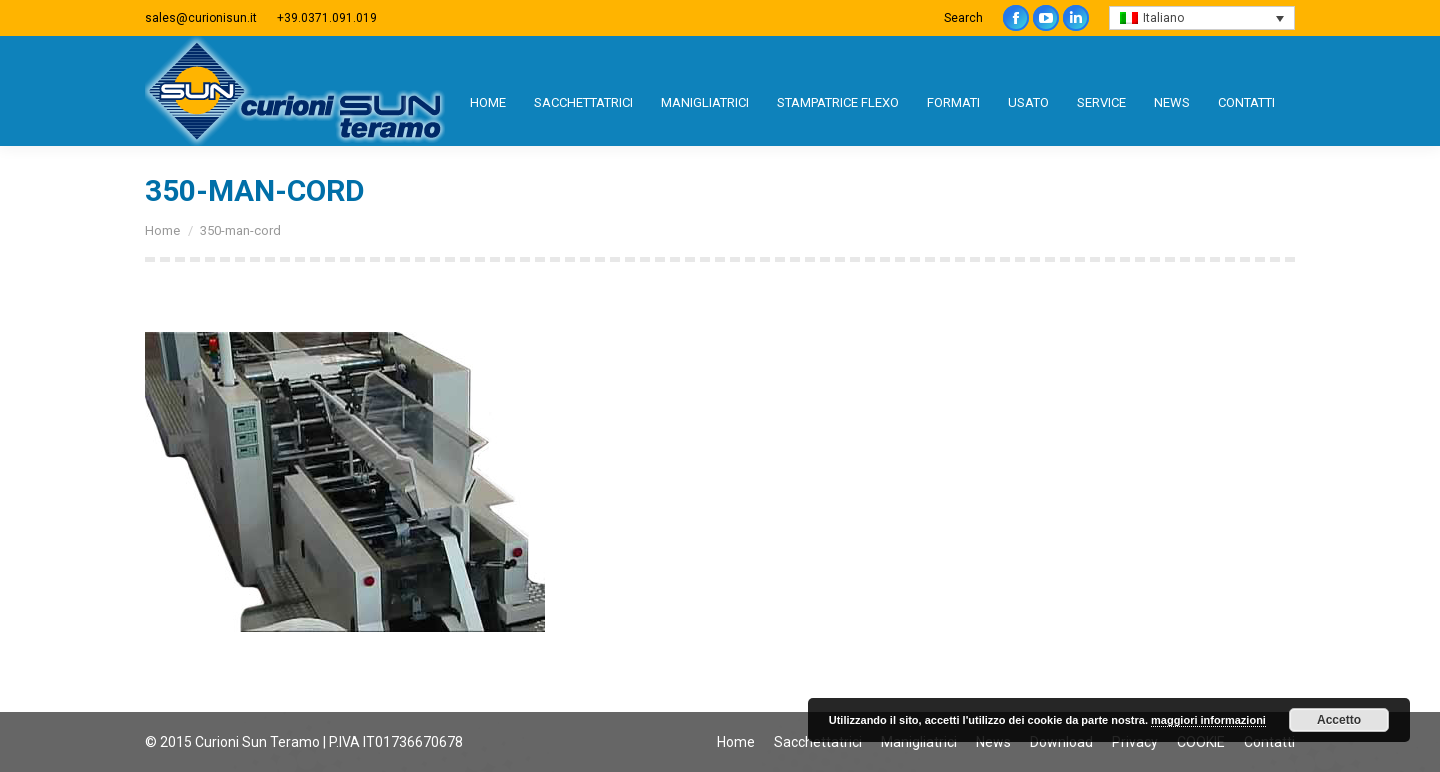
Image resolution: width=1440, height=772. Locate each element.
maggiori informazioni (1208, 720)
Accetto (1339, 720)
